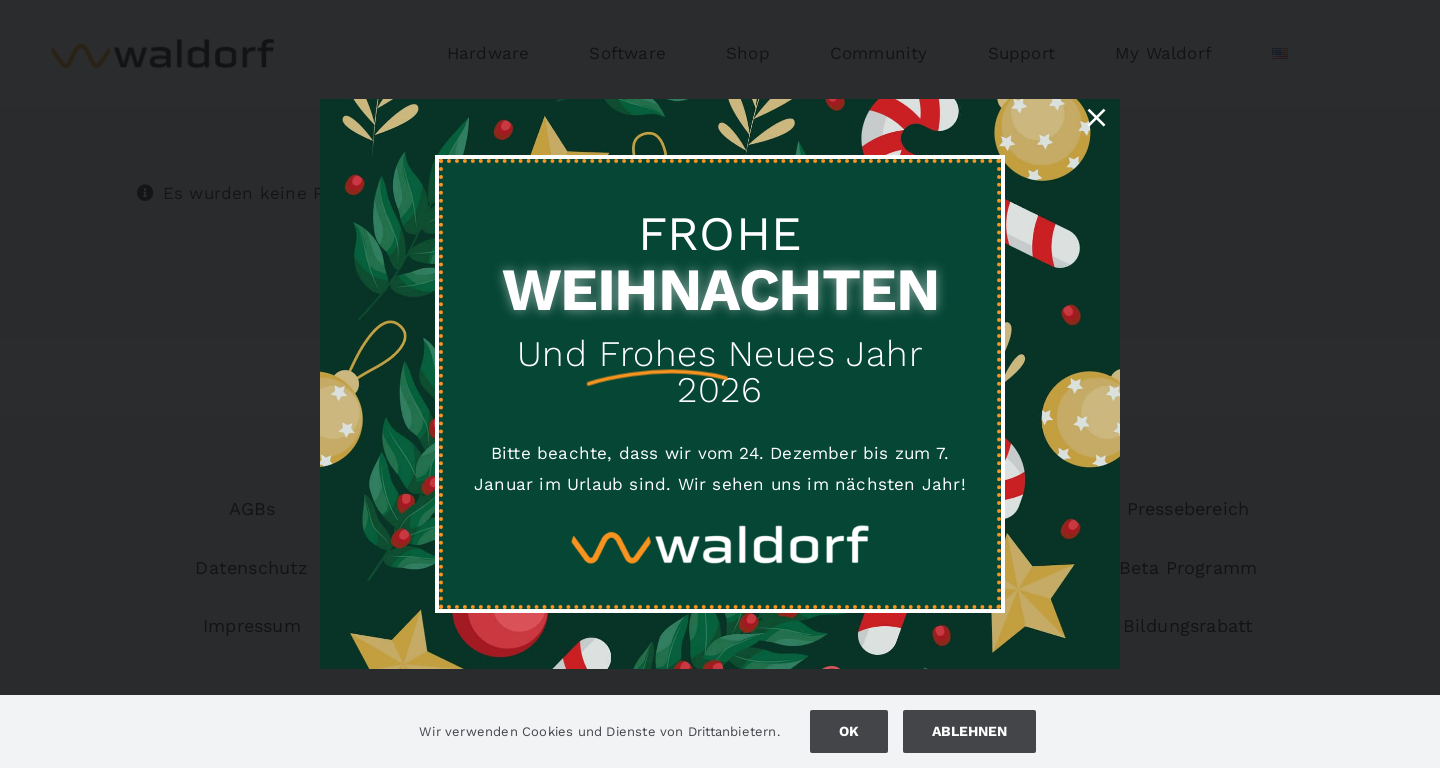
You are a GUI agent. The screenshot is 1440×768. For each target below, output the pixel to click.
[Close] (1096, 117)
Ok (849, 731)
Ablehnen (969, 731)
